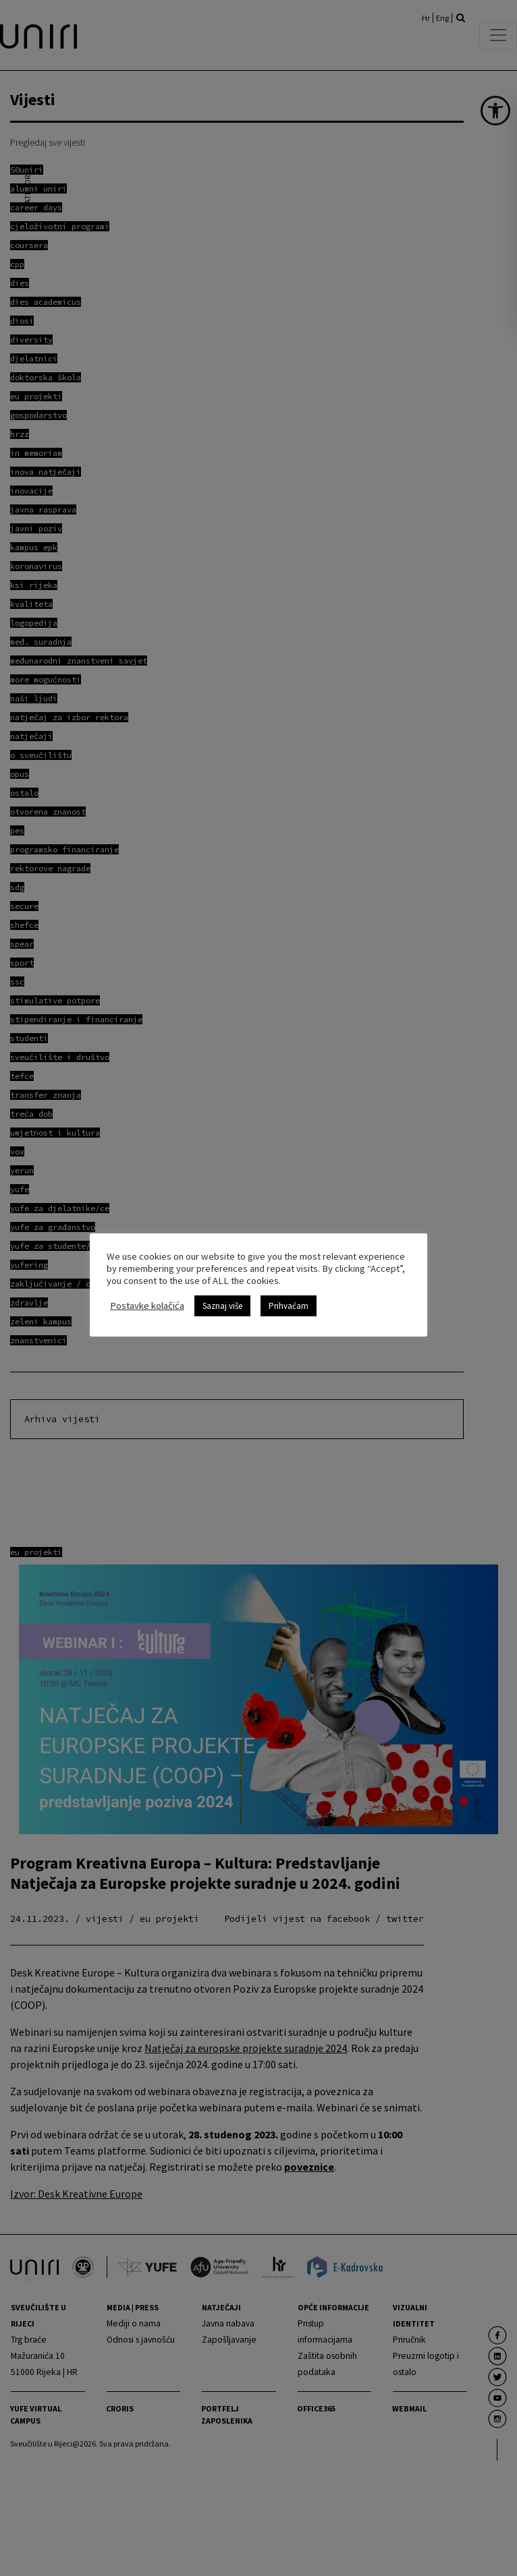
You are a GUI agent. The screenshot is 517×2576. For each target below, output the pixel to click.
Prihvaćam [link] (288, 1306)
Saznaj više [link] (222, 1306)
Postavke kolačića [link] (147, 1305)
